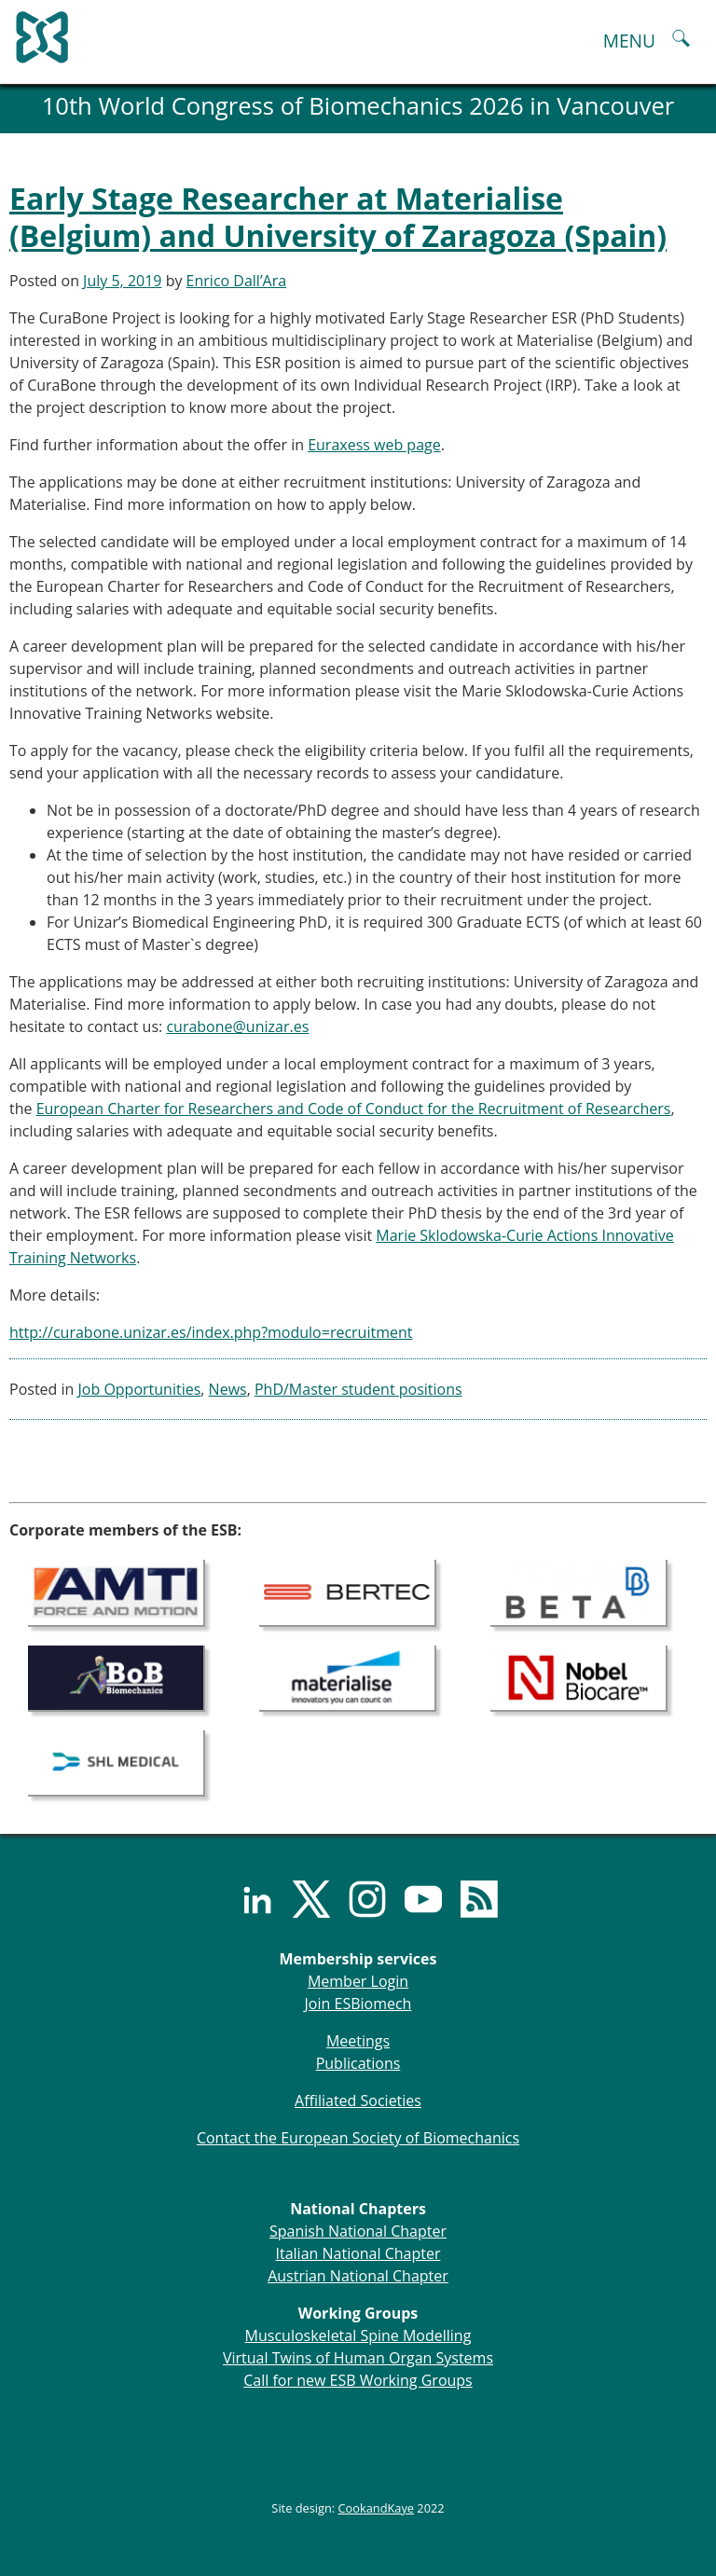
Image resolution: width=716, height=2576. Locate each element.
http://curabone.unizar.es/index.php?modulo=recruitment (210, 1332)
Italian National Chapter (358, 2253)
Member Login (358, 1981)
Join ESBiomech (358, 2003)
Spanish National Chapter (358, 2231)
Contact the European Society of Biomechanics (358, 2138)
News (228, 1389)
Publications (358, 2063)
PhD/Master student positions (358, 1389)
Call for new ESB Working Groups (357, 2380)
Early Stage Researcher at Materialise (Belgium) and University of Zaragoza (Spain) (338, 216)
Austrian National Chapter (358, 2276)
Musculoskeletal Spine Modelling (358, 2335)
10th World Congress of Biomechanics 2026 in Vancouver (358, 106)
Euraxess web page (374, 444)
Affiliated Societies (358, 2100)
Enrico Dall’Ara (236, 280)
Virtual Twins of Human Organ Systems (358, 2358)
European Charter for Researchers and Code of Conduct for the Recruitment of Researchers (353, 1108)
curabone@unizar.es (237, 1026)
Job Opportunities (139, 1389)
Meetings (358, 2041)
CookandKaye (376, 2508)
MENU (629, 40)
